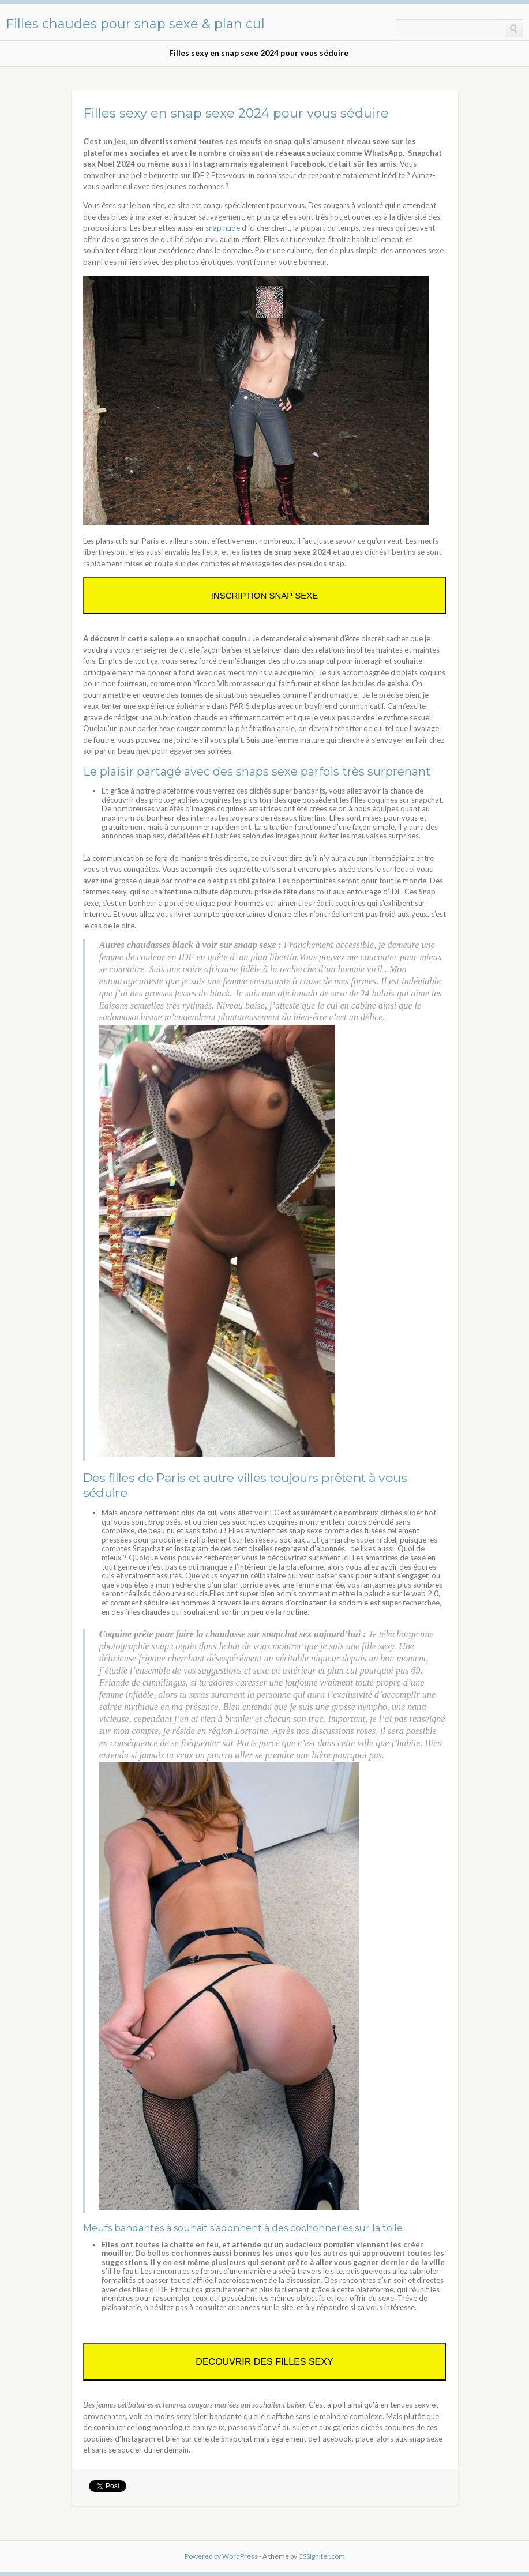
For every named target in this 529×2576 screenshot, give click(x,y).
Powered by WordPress (221, 2556)
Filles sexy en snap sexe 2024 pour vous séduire (258, 53)
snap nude (222, 227)
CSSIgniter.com (321, 2556)
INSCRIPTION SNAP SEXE (264, 595)
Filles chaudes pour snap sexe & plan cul (135, 24)
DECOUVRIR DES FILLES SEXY (264, 2362)
